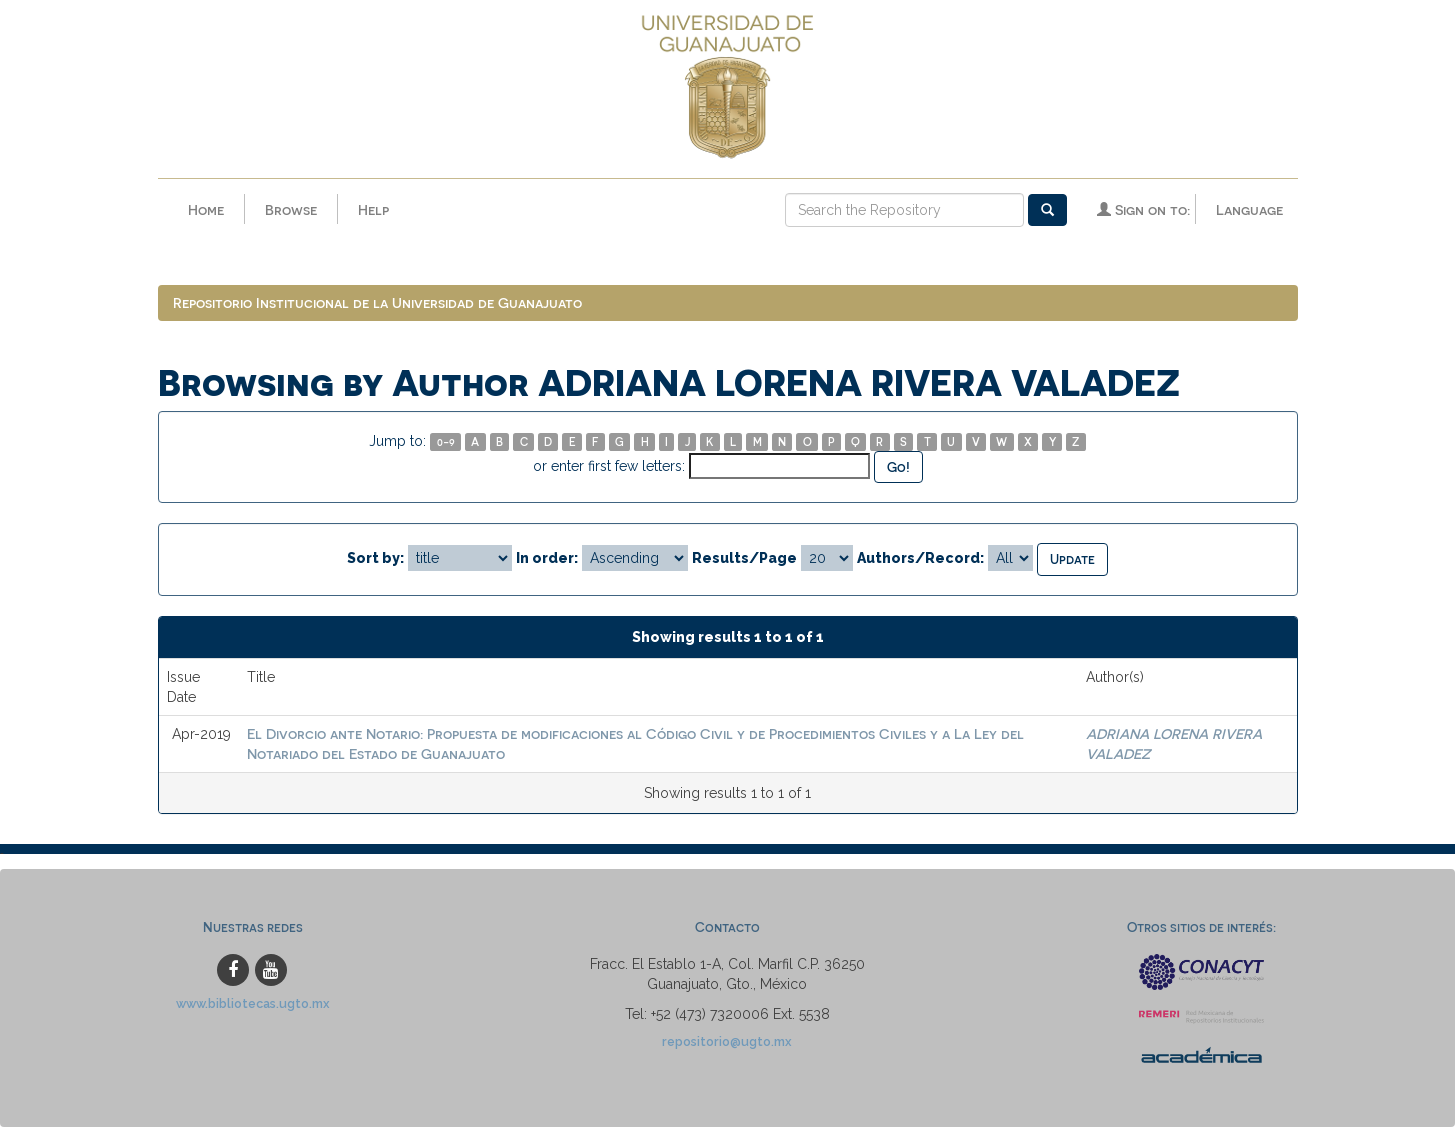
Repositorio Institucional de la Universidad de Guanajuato (377, 302)
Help (373, 209)
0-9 (446, 441)
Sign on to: (1143, 209)
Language (1249, 209)
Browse (291, 209)
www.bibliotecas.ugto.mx (253, 1003)
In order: (547, 558)
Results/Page (744, 558)
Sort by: (375, 558)
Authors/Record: (920, 558)
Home (206, 209)
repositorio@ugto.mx (727, 1041)
